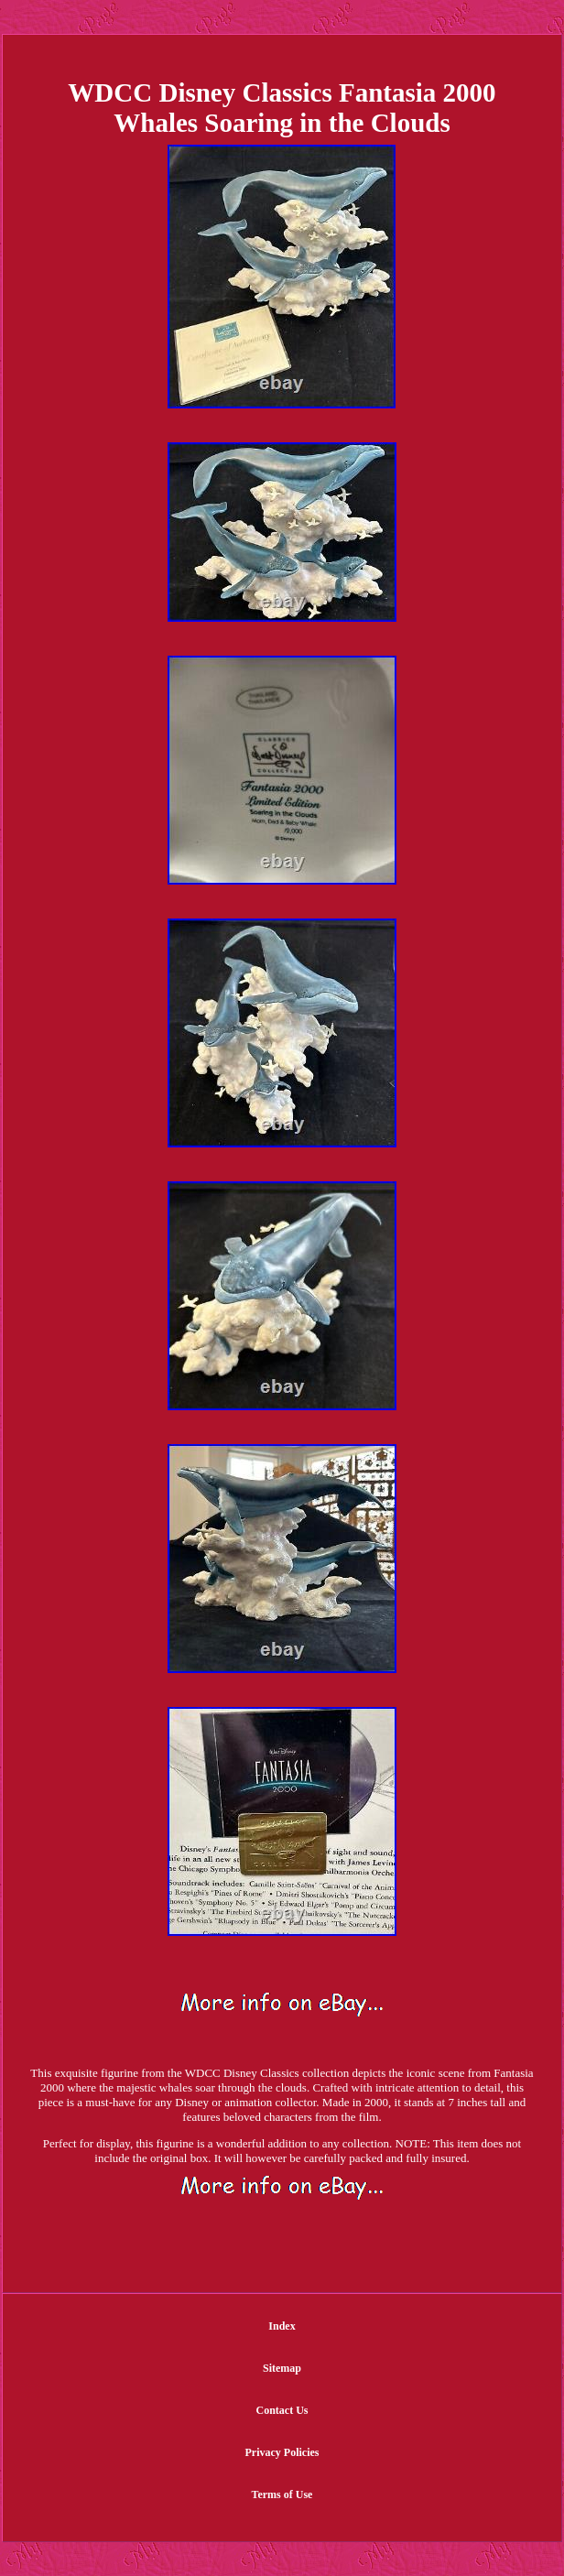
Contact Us (281, 2410)
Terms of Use (282, 2494)
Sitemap (282, 2368)
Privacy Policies (282, 2452)
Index (281, 2326)
